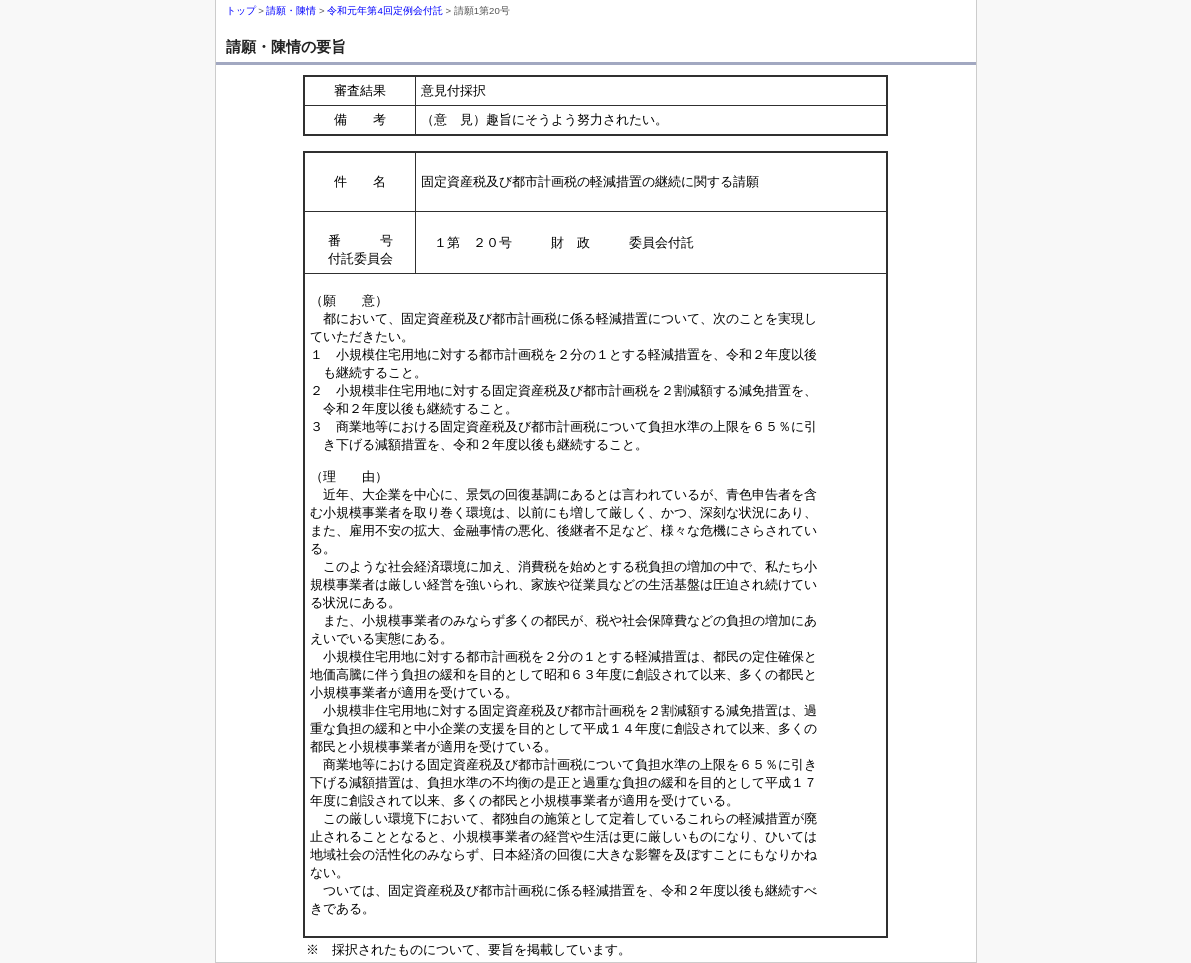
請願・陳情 (291, 10)
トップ (241, 10)
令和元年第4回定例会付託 (384, 10)
